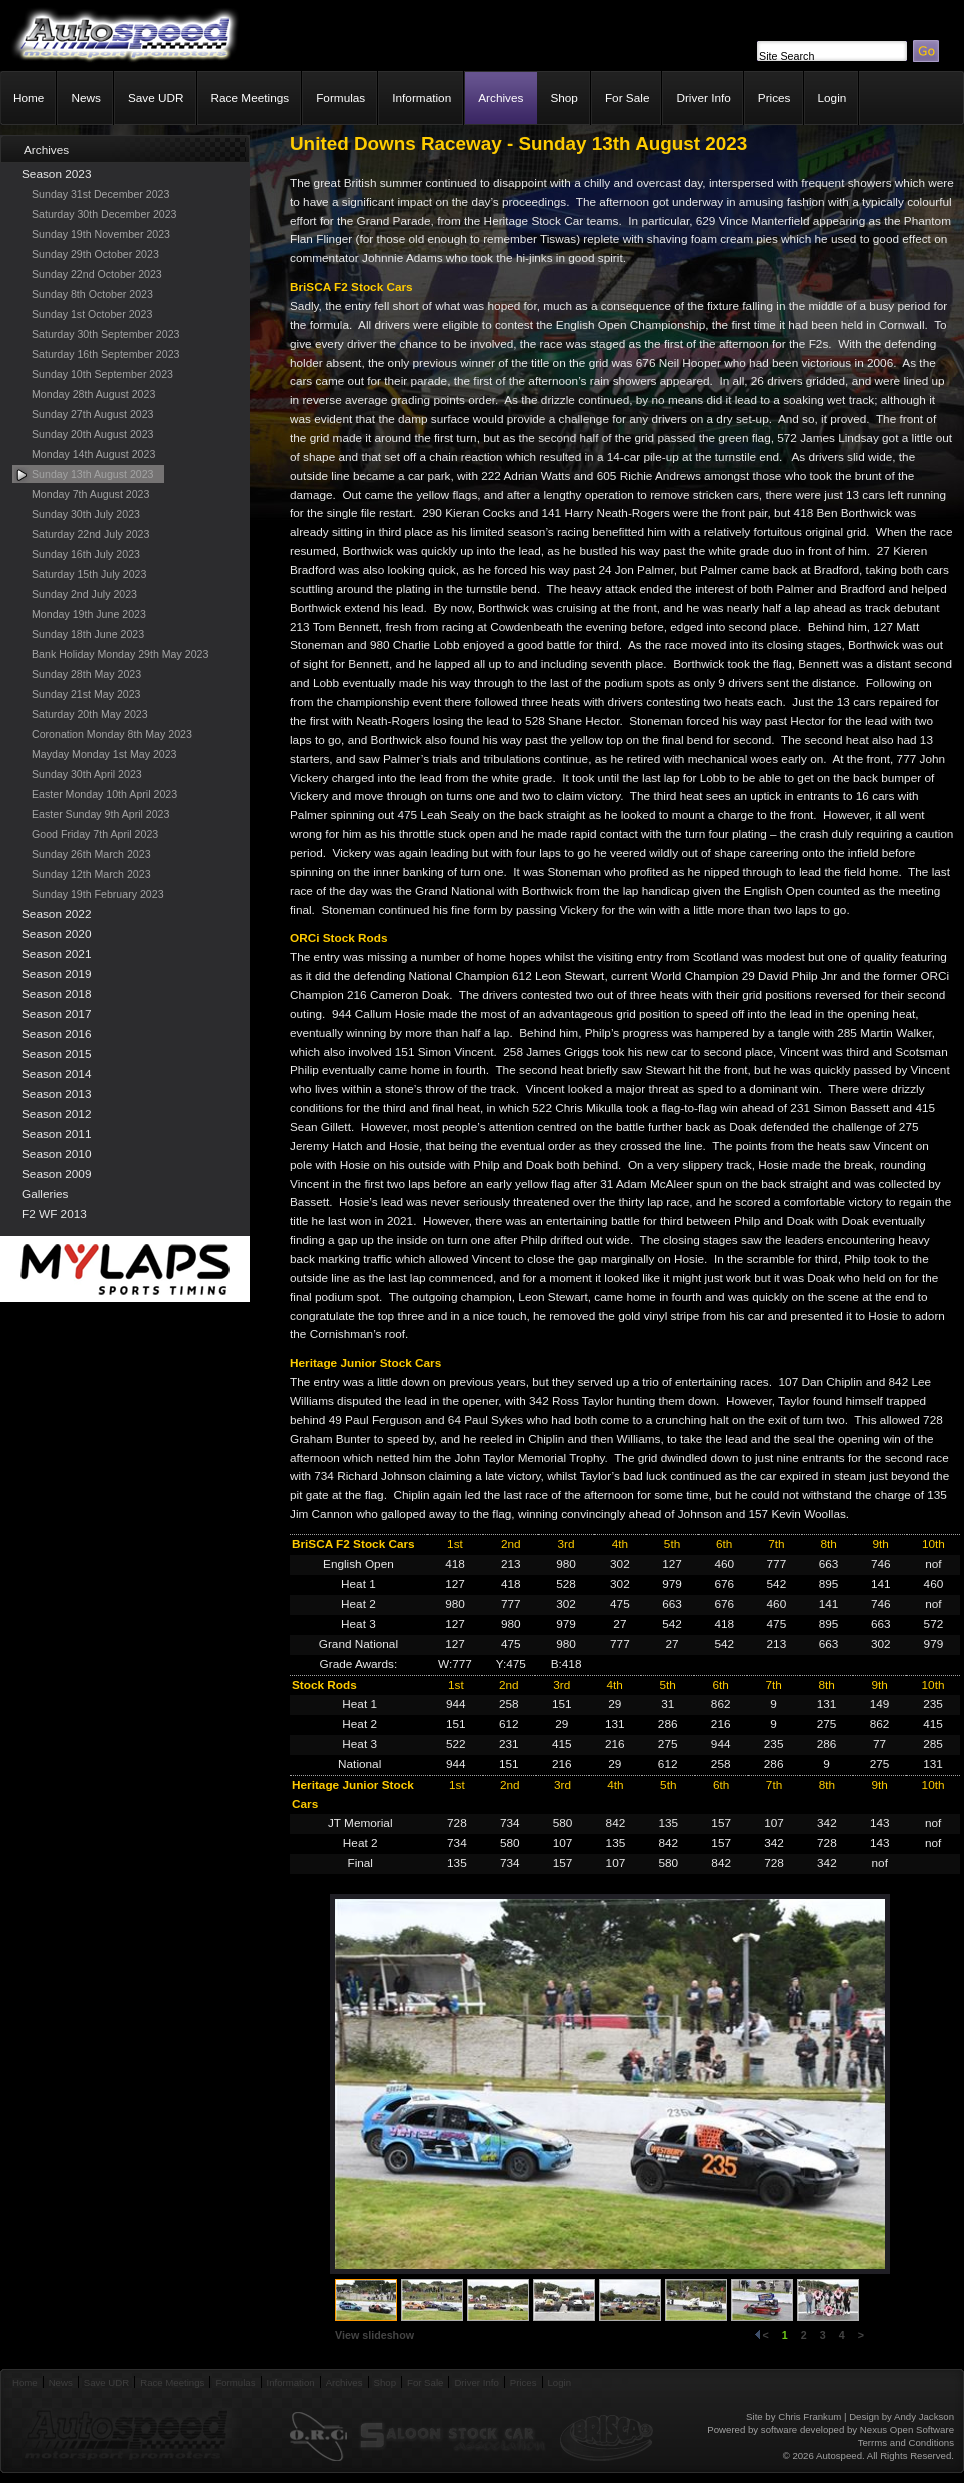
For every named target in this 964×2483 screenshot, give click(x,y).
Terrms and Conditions (906, 2442)
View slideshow (374, 2335)
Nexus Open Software (907, 2429)
